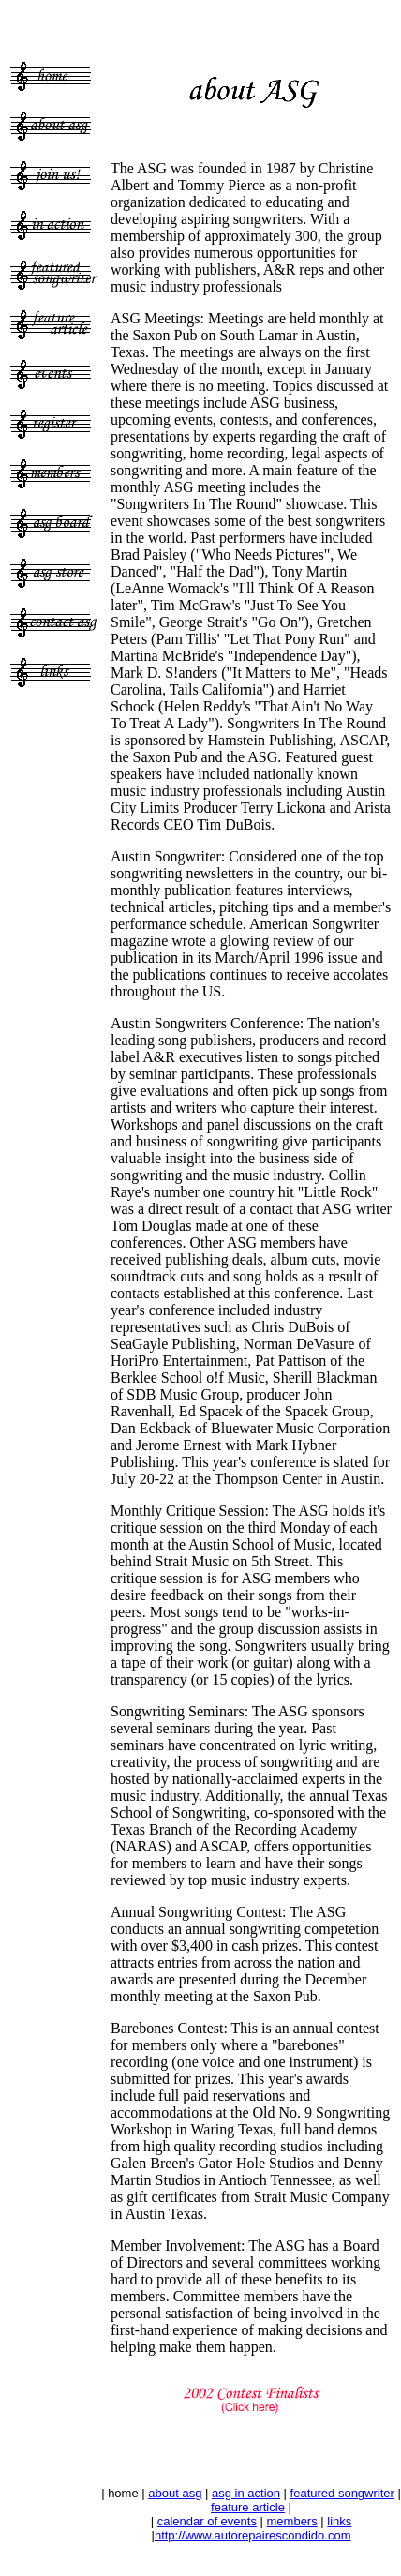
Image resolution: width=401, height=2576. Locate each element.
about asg (174, 2493)
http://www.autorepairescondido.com (253, 2535)
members (292, 2521)
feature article (248, 2507)
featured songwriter (342, 2493)
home (123, 2493)
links (339, 2521)
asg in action (246, 2493)
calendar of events (207, 2521)
